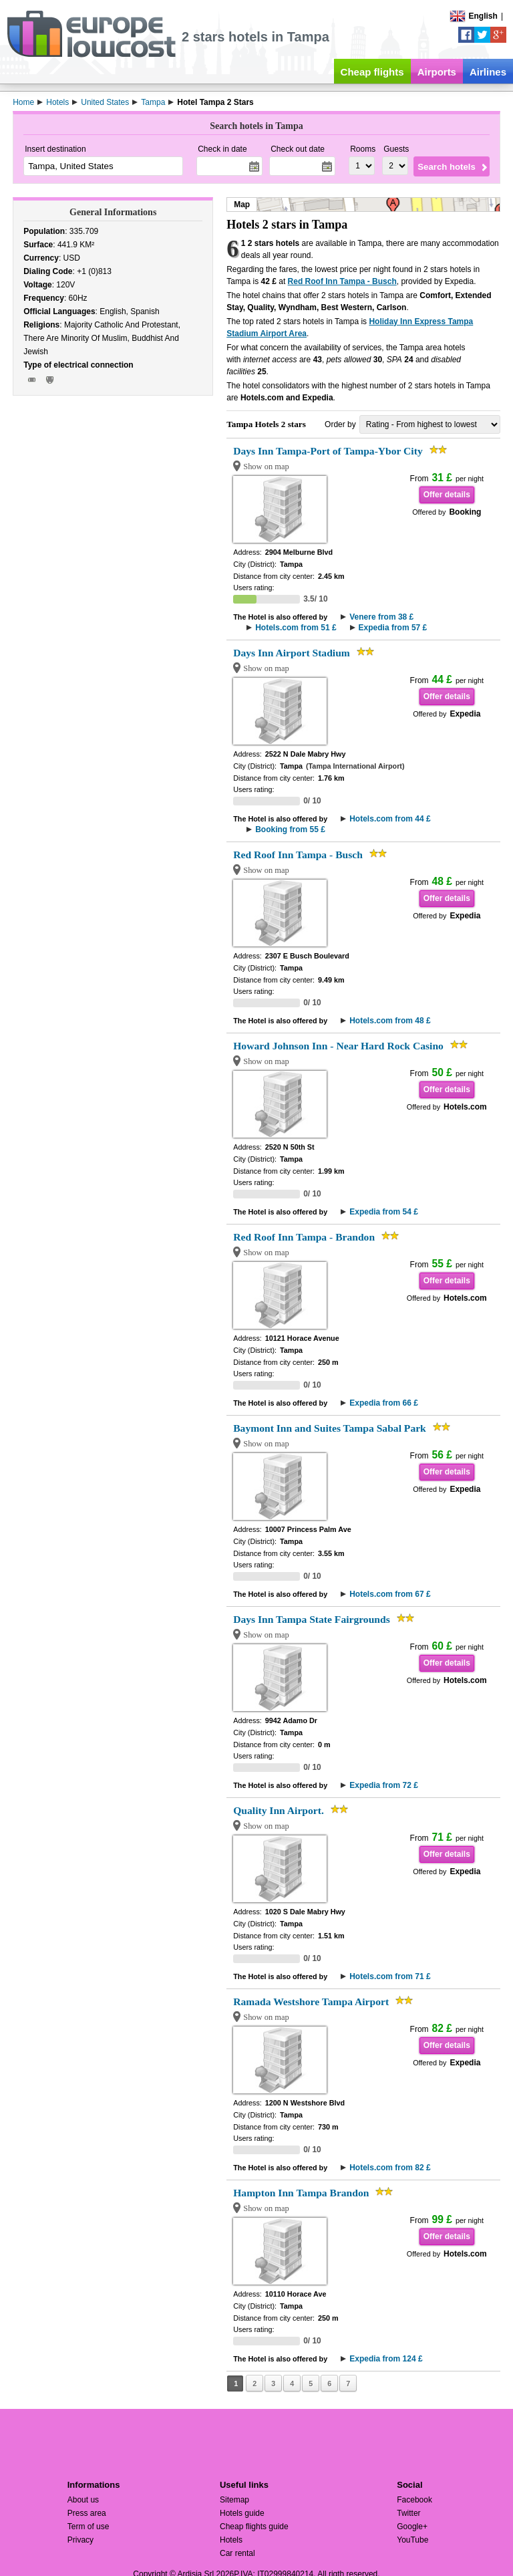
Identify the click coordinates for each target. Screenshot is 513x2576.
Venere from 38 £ (381, 617)
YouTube (412, 2540)
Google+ (412, 2526)
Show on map (266, 466)
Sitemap (234, 2499)
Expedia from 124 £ (385, 2358)
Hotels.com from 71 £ (389, 1976)
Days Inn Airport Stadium (291, 652)
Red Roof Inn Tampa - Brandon (304, 1237)
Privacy (80, 2540)
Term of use (88, 2526)
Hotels (231, 2540)
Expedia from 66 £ (383, 1403)
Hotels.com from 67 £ (389, 1594)
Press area (86, 2513)
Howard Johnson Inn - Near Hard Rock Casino (338, 1045)
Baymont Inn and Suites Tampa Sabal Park (329, 1428)
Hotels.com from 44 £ (389, 818)
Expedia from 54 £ (383, 1211)
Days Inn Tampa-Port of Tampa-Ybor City (327, 451)
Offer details (446, 494)
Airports (436, 72)
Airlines (488, 72)
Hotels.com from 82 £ (389, 2167)
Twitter (408, 2513)
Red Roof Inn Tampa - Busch (342, 281)
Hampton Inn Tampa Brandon (301, 2192)
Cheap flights (372, 72)
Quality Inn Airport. (278, 1810)
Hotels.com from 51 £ (295, 627)
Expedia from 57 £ (393, 627)
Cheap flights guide (254, 2526)
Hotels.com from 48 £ (389, 1020)
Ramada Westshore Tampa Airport (311, 2001)
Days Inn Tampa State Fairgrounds (311, 1619)
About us (83, 2499)
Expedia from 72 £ (383, 1785)
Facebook (414, 2499)
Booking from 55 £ (290, 829)
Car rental (237, 2553)
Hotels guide (242, 2513)
